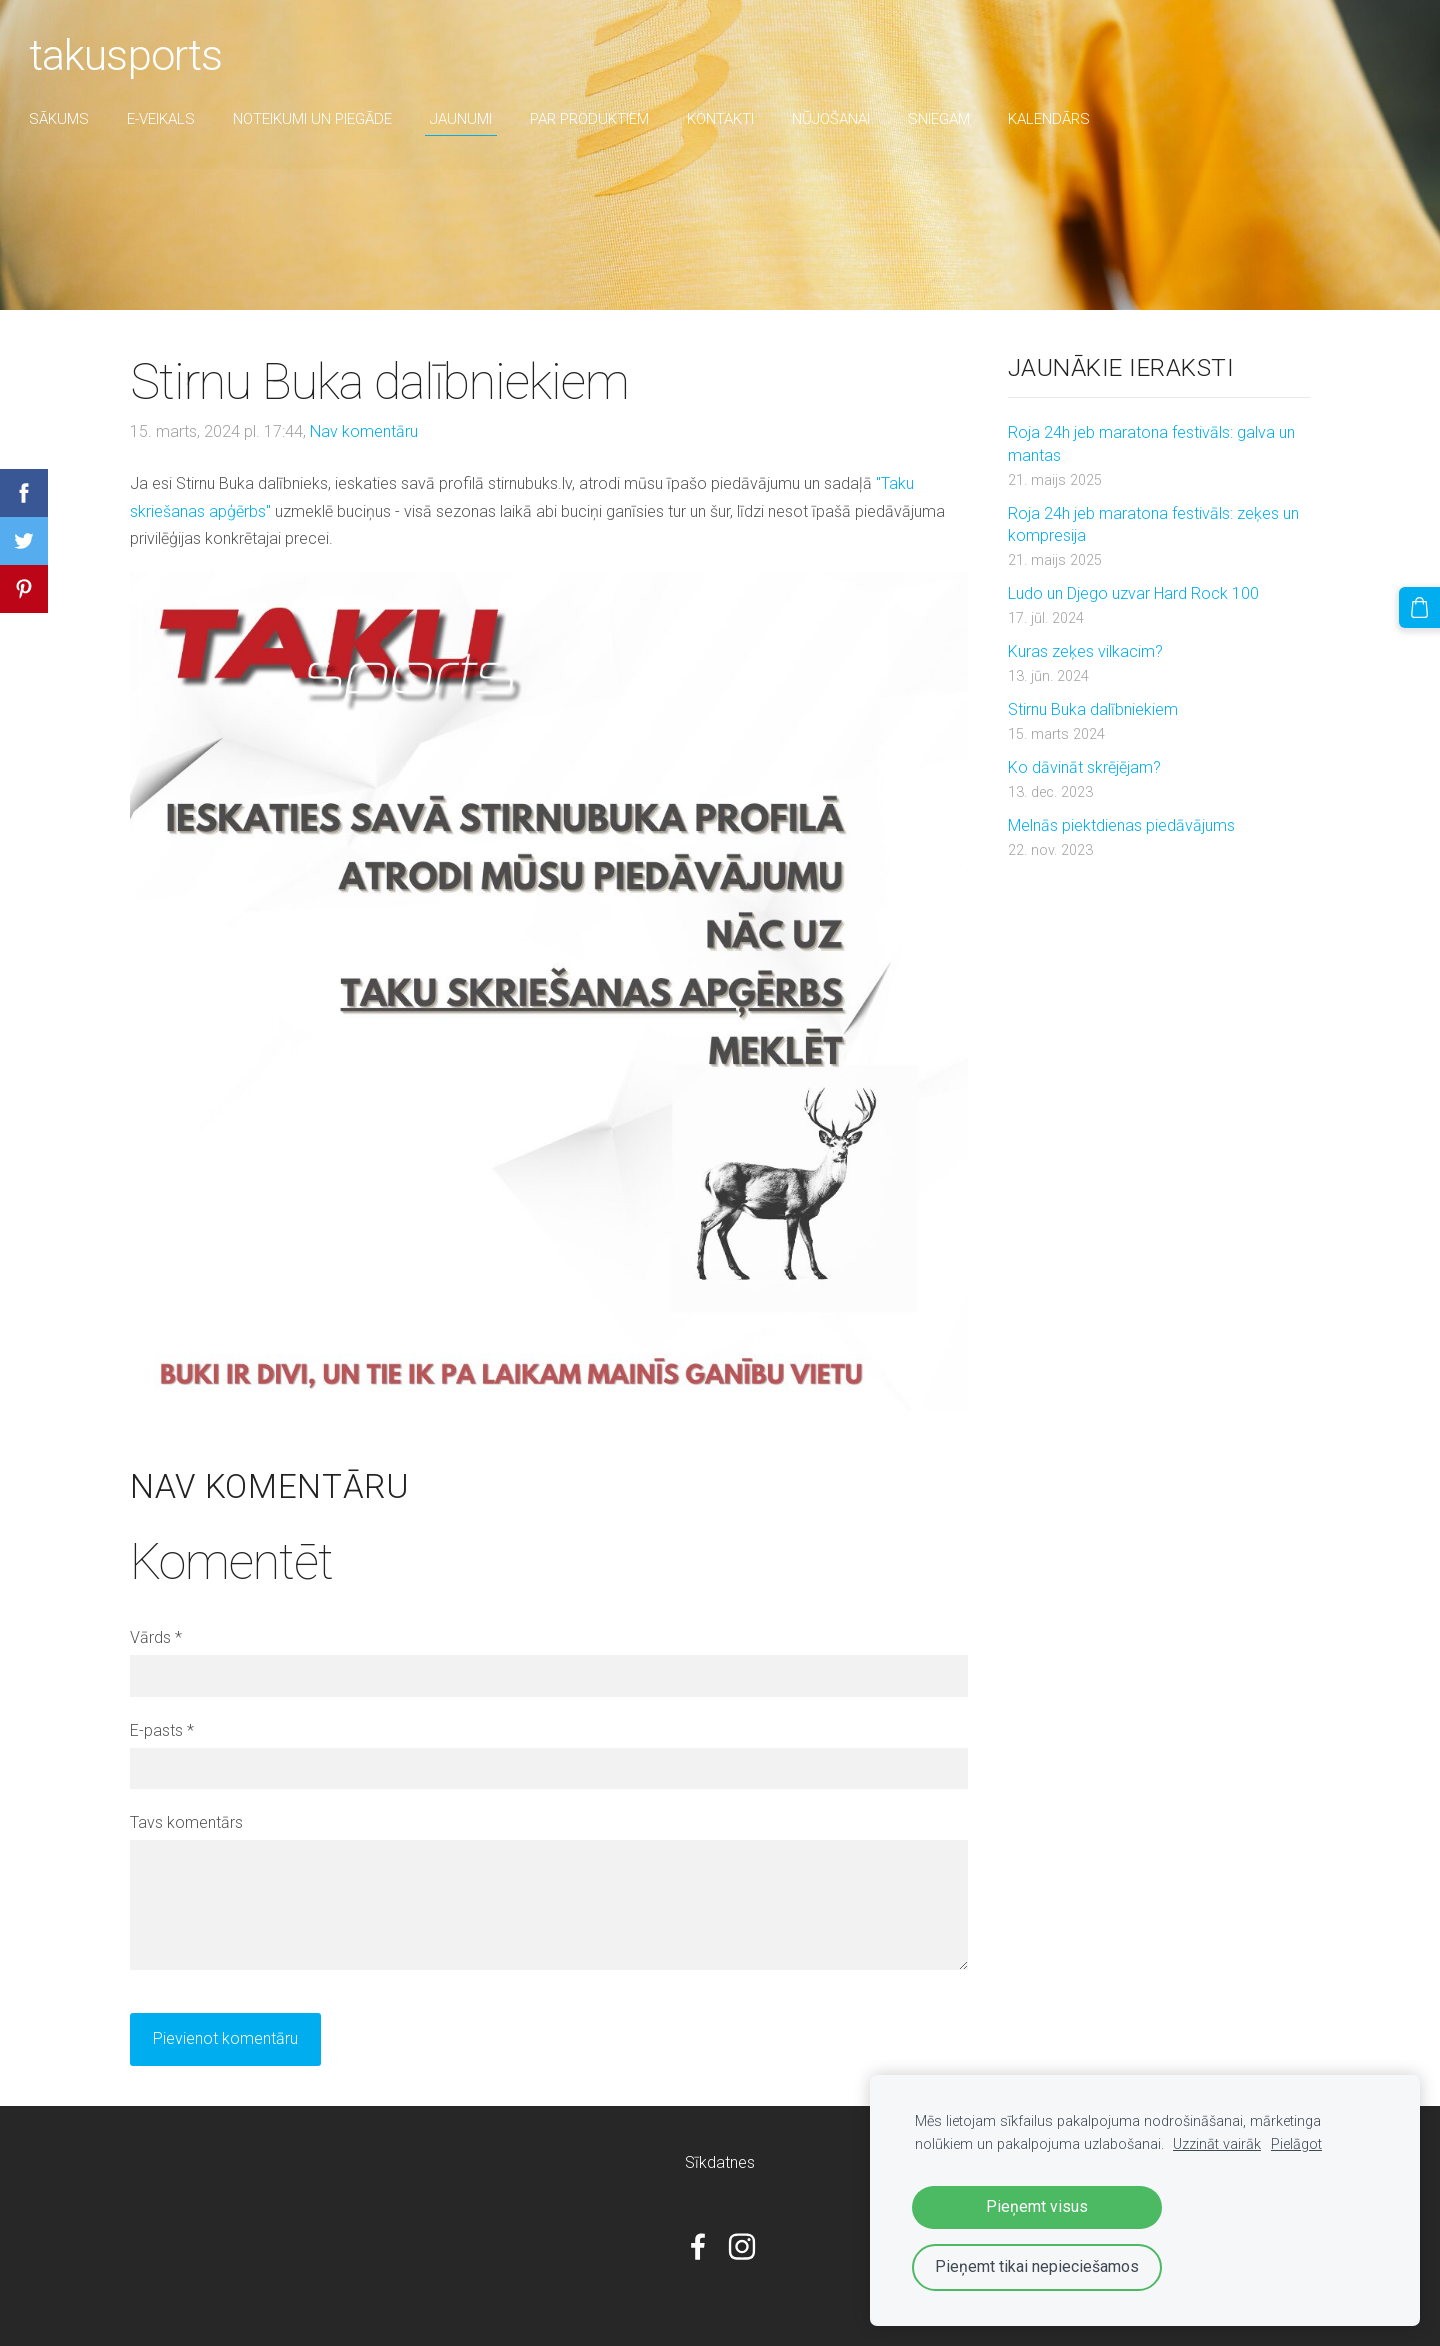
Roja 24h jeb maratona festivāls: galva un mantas (1151, 443)
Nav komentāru (364, 431)
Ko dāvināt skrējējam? (1084, 767)
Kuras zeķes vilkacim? (1085, 651)
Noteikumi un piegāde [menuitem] (323, 119)
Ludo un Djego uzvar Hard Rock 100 (1133, 593)
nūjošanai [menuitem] (842, 119)
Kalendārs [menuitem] (1060, 119)
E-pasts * (162, 1730)
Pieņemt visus (1037, 2206)
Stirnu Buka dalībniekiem (1093, 709)
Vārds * (156, 1637)
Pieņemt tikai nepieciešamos (1037, 2266)
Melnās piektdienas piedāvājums (1121, 825)
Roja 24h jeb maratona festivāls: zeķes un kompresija (1153, 524)
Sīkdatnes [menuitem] (720, 2162)
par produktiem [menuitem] (600, 119)
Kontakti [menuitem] (731, 119)
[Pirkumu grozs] (1421, 606)
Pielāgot (1296, 2144)
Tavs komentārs (186, 1822)
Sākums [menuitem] (70, 119)
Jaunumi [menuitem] (472, 119)
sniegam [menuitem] (950, 119)
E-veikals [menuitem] (172, 119)
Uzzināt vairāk (1217, 2144)
